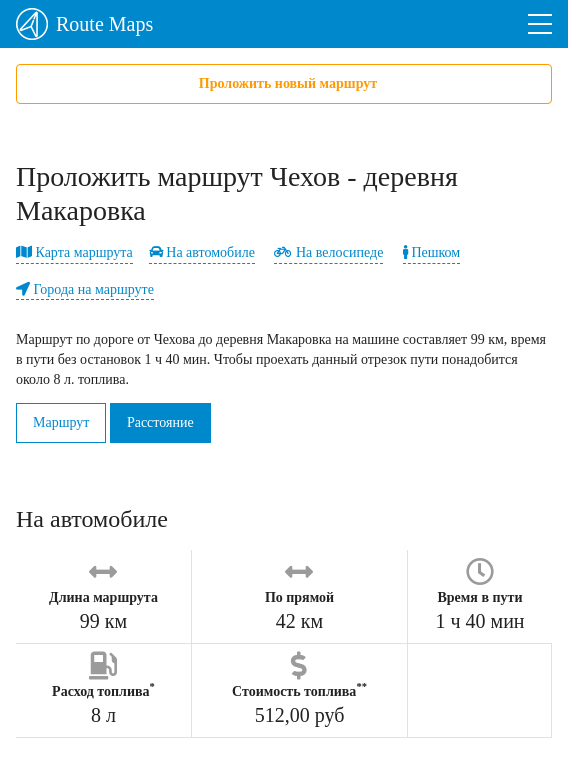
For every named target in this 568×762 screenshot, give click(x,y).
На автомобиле (202, 252)
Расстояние (160, 422)
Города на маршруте (85, 289)
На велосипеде (328, 252)
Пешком (431, 252)
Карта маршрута (74, 252)
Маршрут (61, 422)
